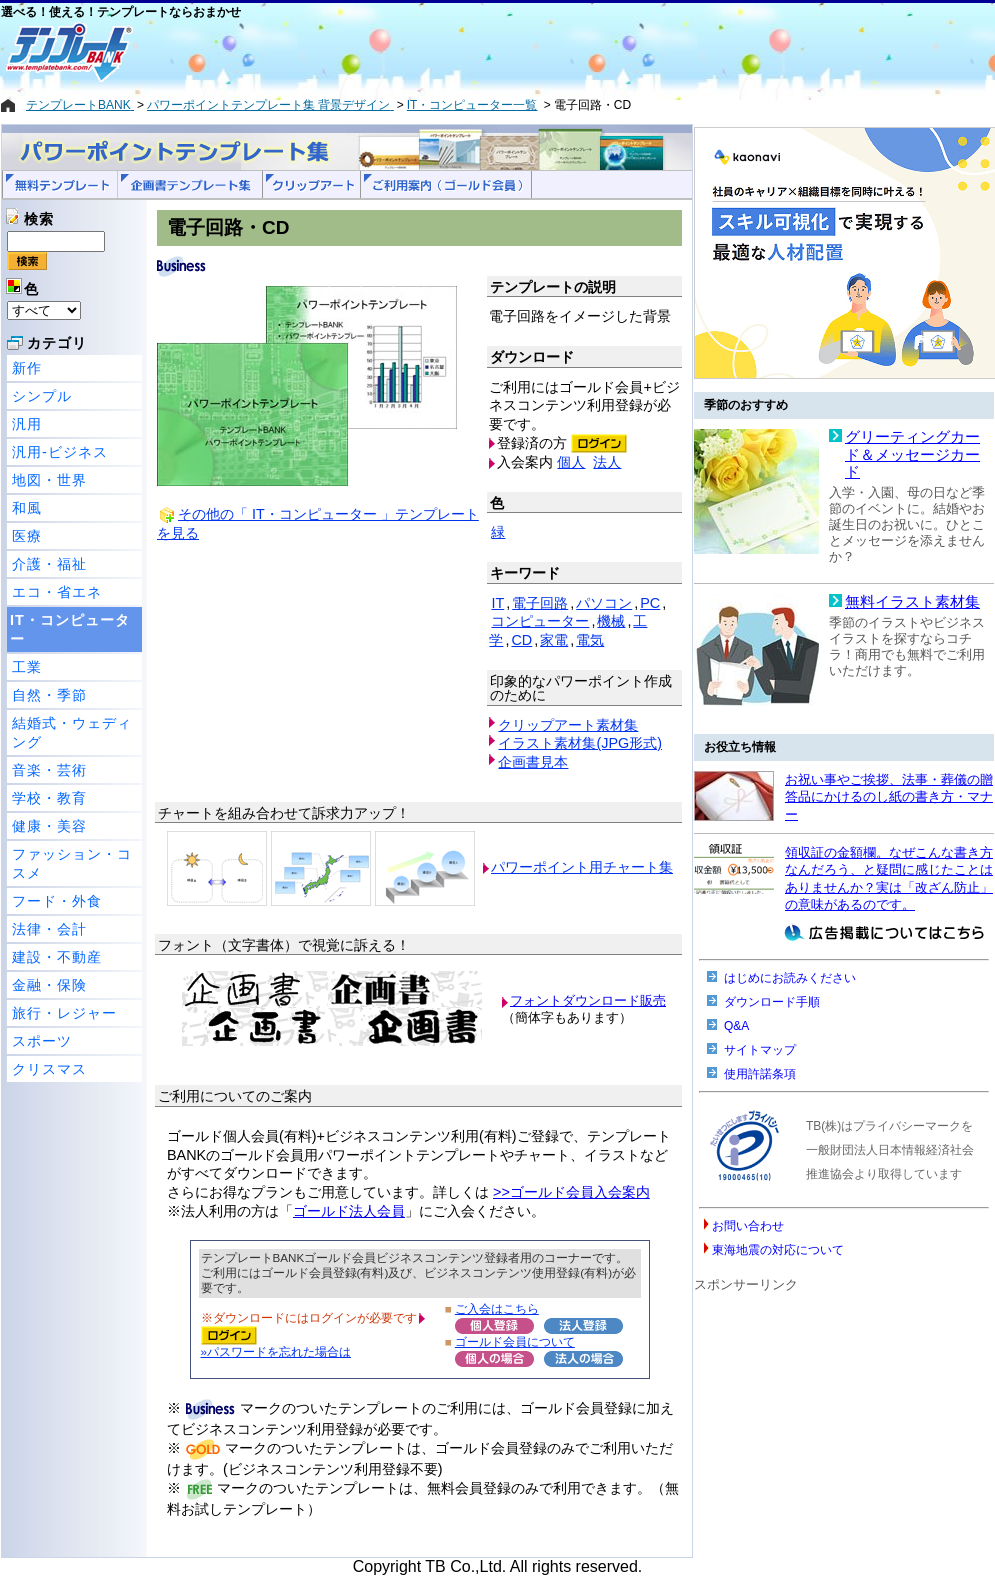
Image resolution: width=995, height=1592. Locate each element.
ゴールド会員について (515, 1341)
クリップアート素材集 (568, 725)
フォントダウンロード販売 (588, 1000)
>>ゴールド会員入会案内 (571, 1192)
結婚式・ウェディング (72, 732)
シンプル (42, 396)
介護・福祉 (49, 564)
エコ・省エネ (57, 592)
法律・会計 (49, 929)
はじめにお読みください (790, 978)
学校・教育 (49, 798)
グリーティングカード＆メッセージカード (912, 454)
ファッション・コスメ (72, 863)
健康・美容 (49, 826)
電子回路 (540, 603)
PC (650, 603)
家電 (554, 640)
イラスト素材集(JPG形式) (580, 743)
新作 (27, 368)
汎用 (27, 424)
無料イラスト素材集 (912, 602)
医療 (27, 536)
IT (497, 603)
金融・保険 (49, 985)
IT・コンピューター (70, 629)
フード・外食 (57, 901)
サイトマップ (760, 1050)
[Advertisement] (426, 52)
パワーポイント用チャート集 (582, 867)
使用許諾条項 (760, 1074)
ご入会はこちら (497, 1308)
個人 (571, 462)
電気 (590, 640)
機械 (611, 621)
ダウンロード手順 (772, 1002)
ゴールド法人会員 (349, 1211)
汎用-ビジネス (60, 452)
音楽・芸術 (49, 770)
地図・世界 (49, 480)
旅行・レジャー (64, 1013)
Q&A (736, 1026)
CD (521, 640)
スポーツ (42, 1041)
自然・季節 (49, 695)
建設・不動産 (57, 957)
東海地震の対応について (778, 1250)
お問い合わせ (748, 1226)
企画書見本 (533, 762)
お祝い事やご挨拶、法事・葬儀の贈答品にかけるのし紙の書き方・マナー (889, 797)
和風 (27, 508)
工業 (27, 667)
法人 (607, 462)
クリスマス (49, 1069)
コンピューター (540, 621)
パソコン (604, 603)
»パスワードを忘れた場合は (276, 1351)
